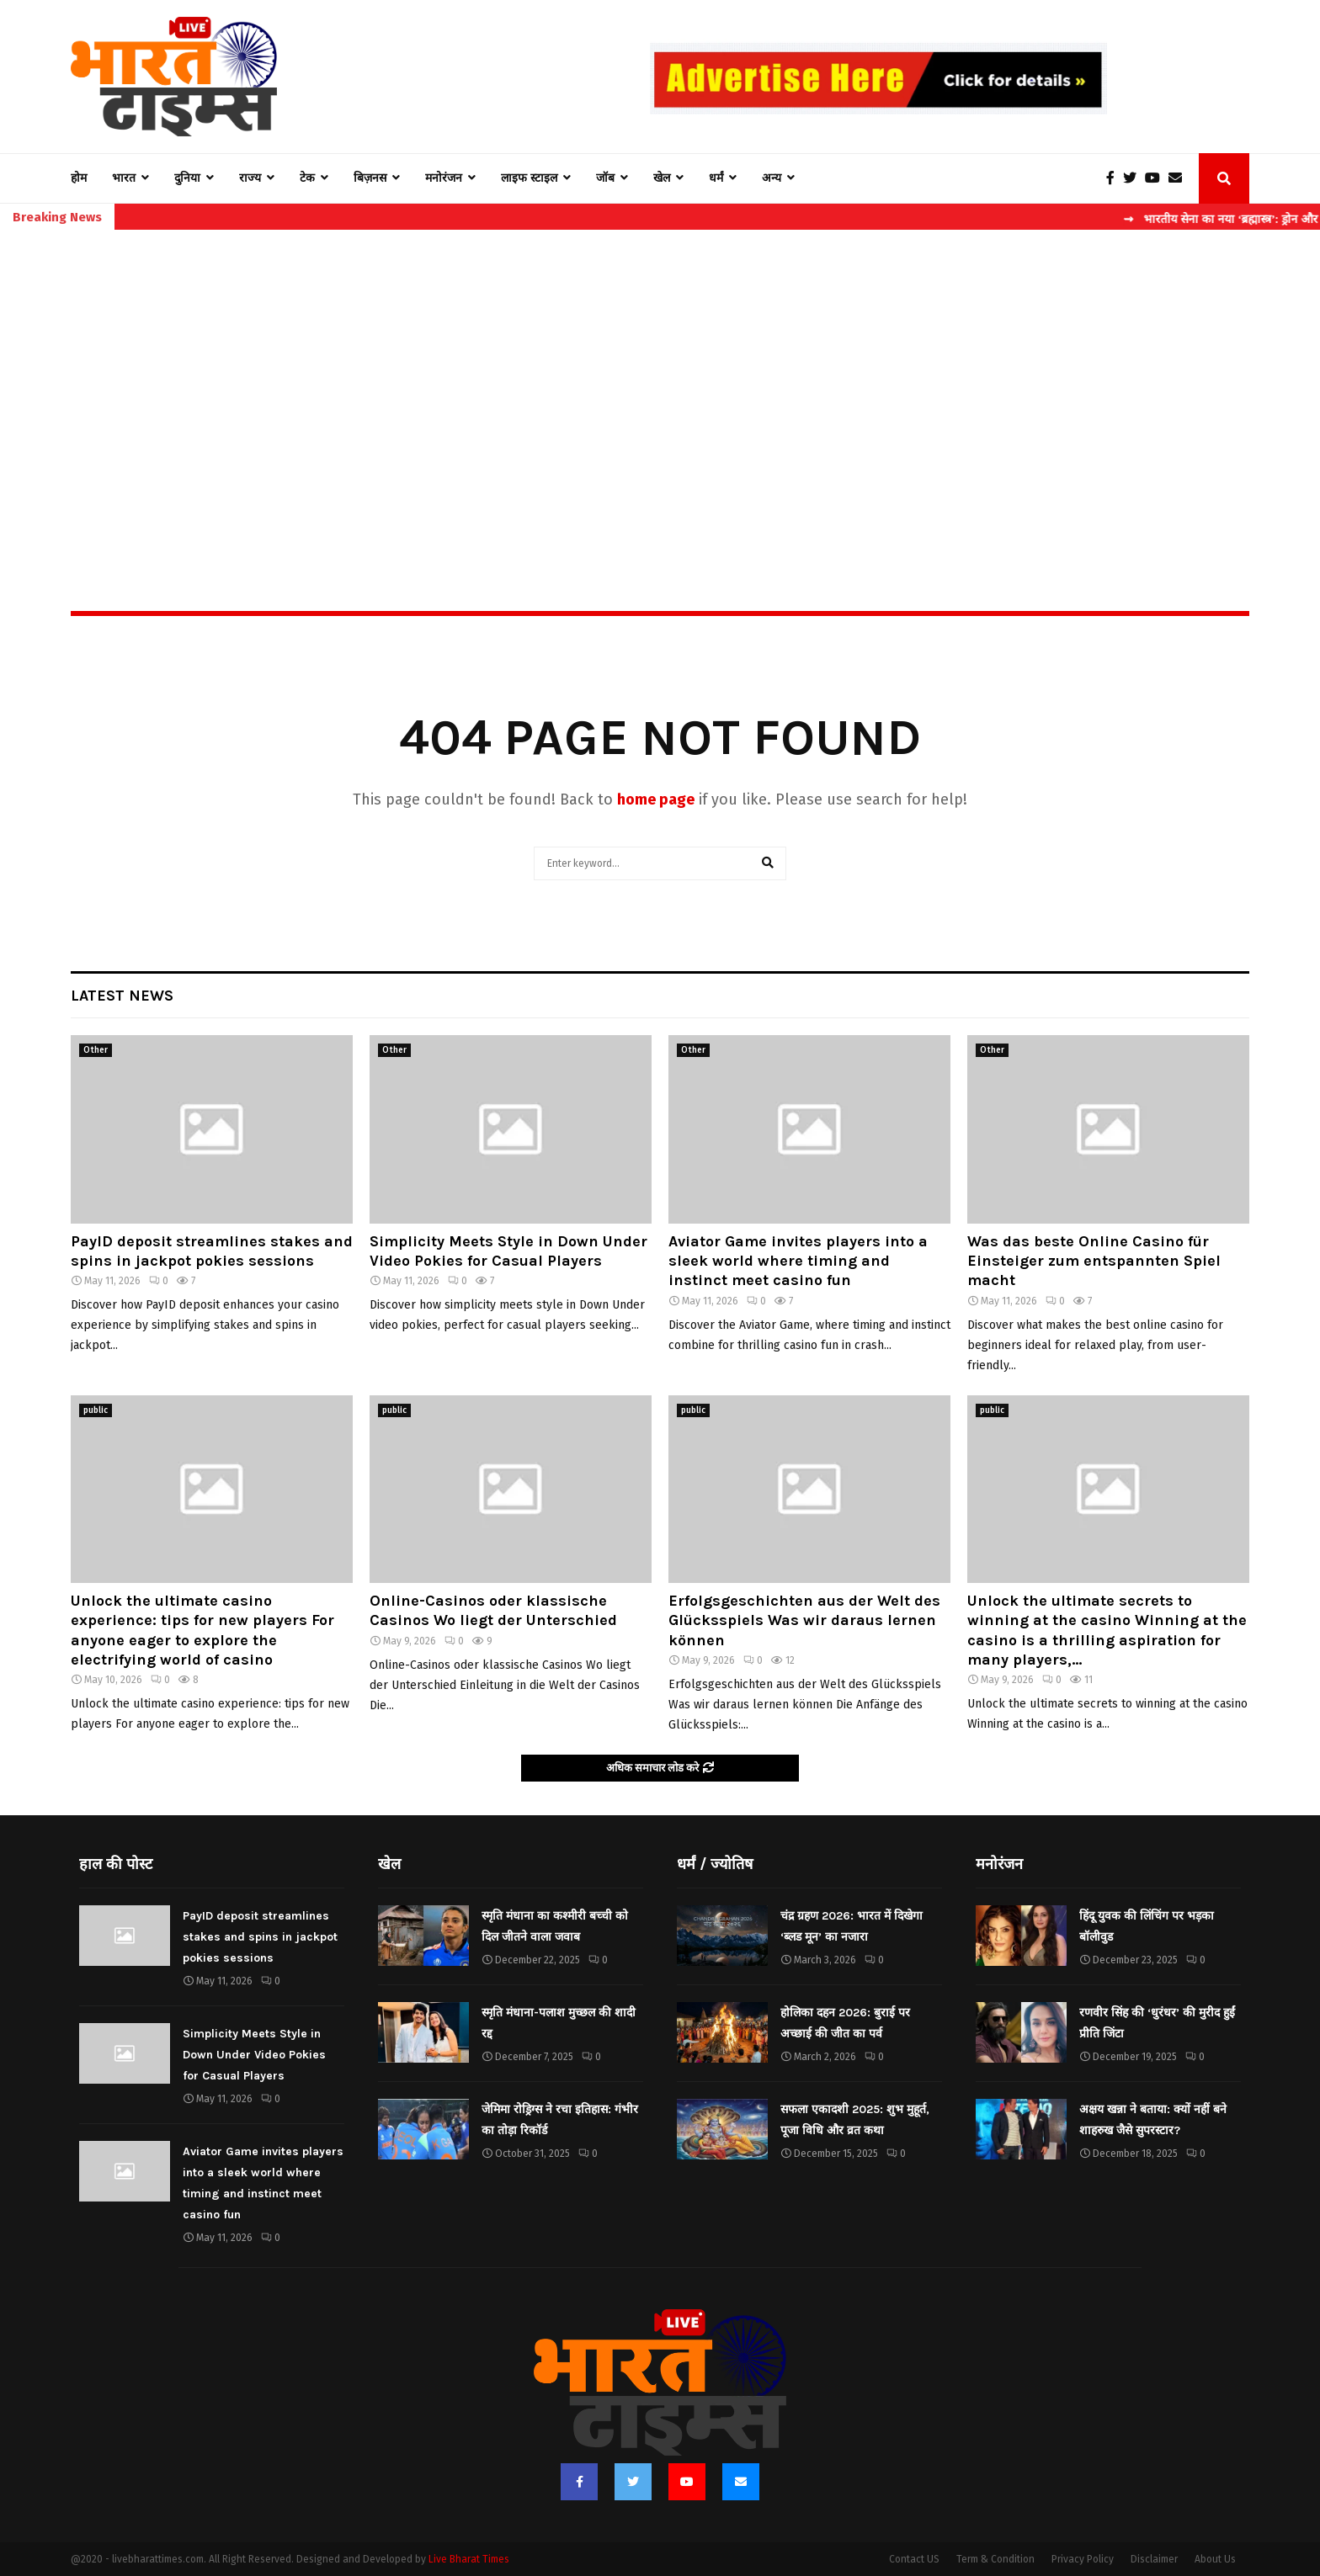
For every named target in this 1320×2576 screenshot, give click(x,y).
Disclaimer (1154, 2559)
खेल (661, 178)
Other (95, 1050)
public (95, 1410)
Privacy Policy (1082, 2559)
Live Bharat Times (468, 2559)
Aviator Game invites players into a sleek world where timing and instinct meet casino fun (798, 1261)
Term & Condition (995, 2559)
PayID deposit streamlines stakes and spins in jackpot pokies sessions (212, 1251)
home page (656, 799)
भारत (124, 178)
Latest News (122, 995)
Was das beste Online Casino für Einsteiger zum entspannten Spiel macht (1094, 1261)
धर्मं (716, 178)
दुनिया (187, 178)
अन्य (771, 178)
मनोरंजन (443, 178)
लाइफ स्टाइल (529, 178)
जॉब (605, 178)
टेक (307, 178)
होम (79, 178)
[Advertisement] (660, 384)
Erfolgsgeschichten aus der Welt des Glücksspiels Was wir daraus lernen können (804, 1620)
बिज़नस (370, 178)
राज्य (250, 178)
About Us (1215, 2559)
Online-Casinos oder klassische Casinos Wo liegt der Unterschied (493, 1610)
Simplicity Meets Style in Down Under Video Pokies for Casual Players (508, 1251)
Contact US (914, 2559)
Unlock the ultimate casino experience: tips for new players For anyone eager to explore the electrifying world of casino (202, 1630)
